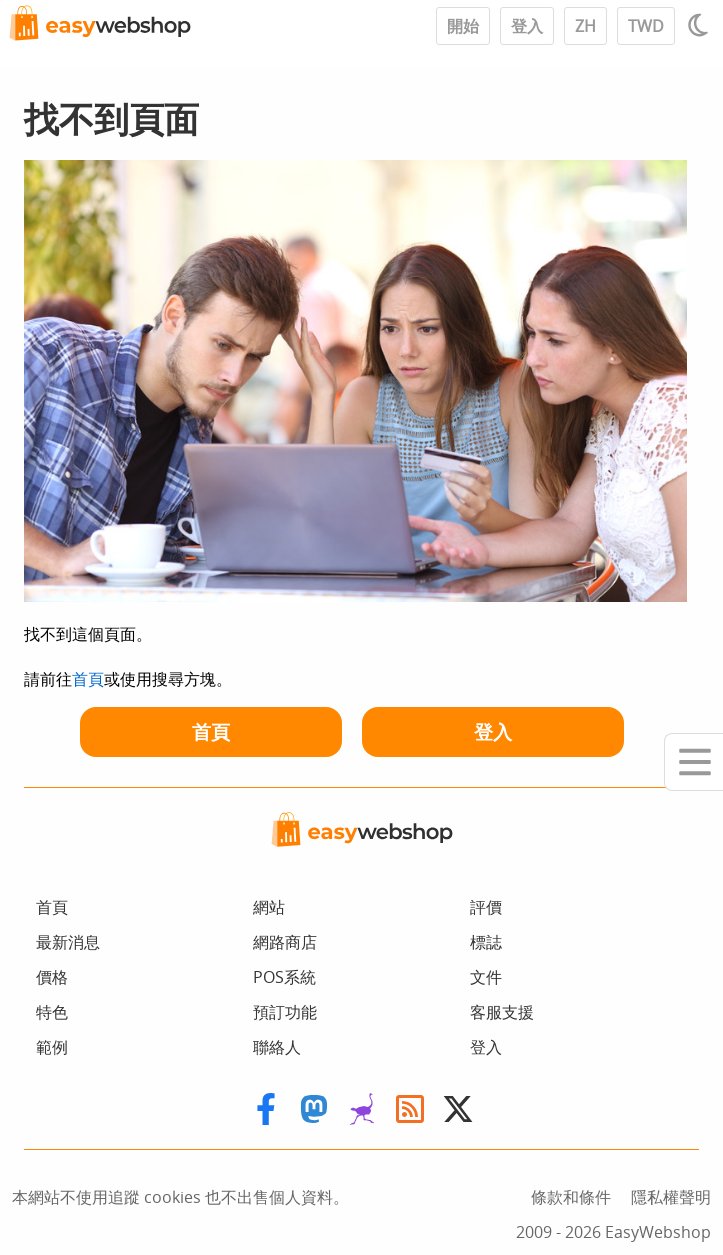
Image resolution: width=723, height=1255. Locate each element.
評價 (486, 907)
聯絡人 (277, 1047)
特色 (52, 1012)
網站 (269, 907)
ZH (585, 26)
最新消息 (68, 942)
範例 (52, 1047)
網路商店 (285, 942)
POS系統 (284, 977)
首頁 (88, 679)
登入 (527, 26)
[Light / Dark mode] (701, 25)
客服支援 (502, 1012)
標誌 (486, 942)
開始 (463, 26)
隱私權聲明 (671, 1197)
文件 (486, 977)
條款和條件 (571, 1197)
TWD (646, 26)
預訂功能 (285, 1012)
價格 (52, 977)
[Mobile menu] (693, 762)
